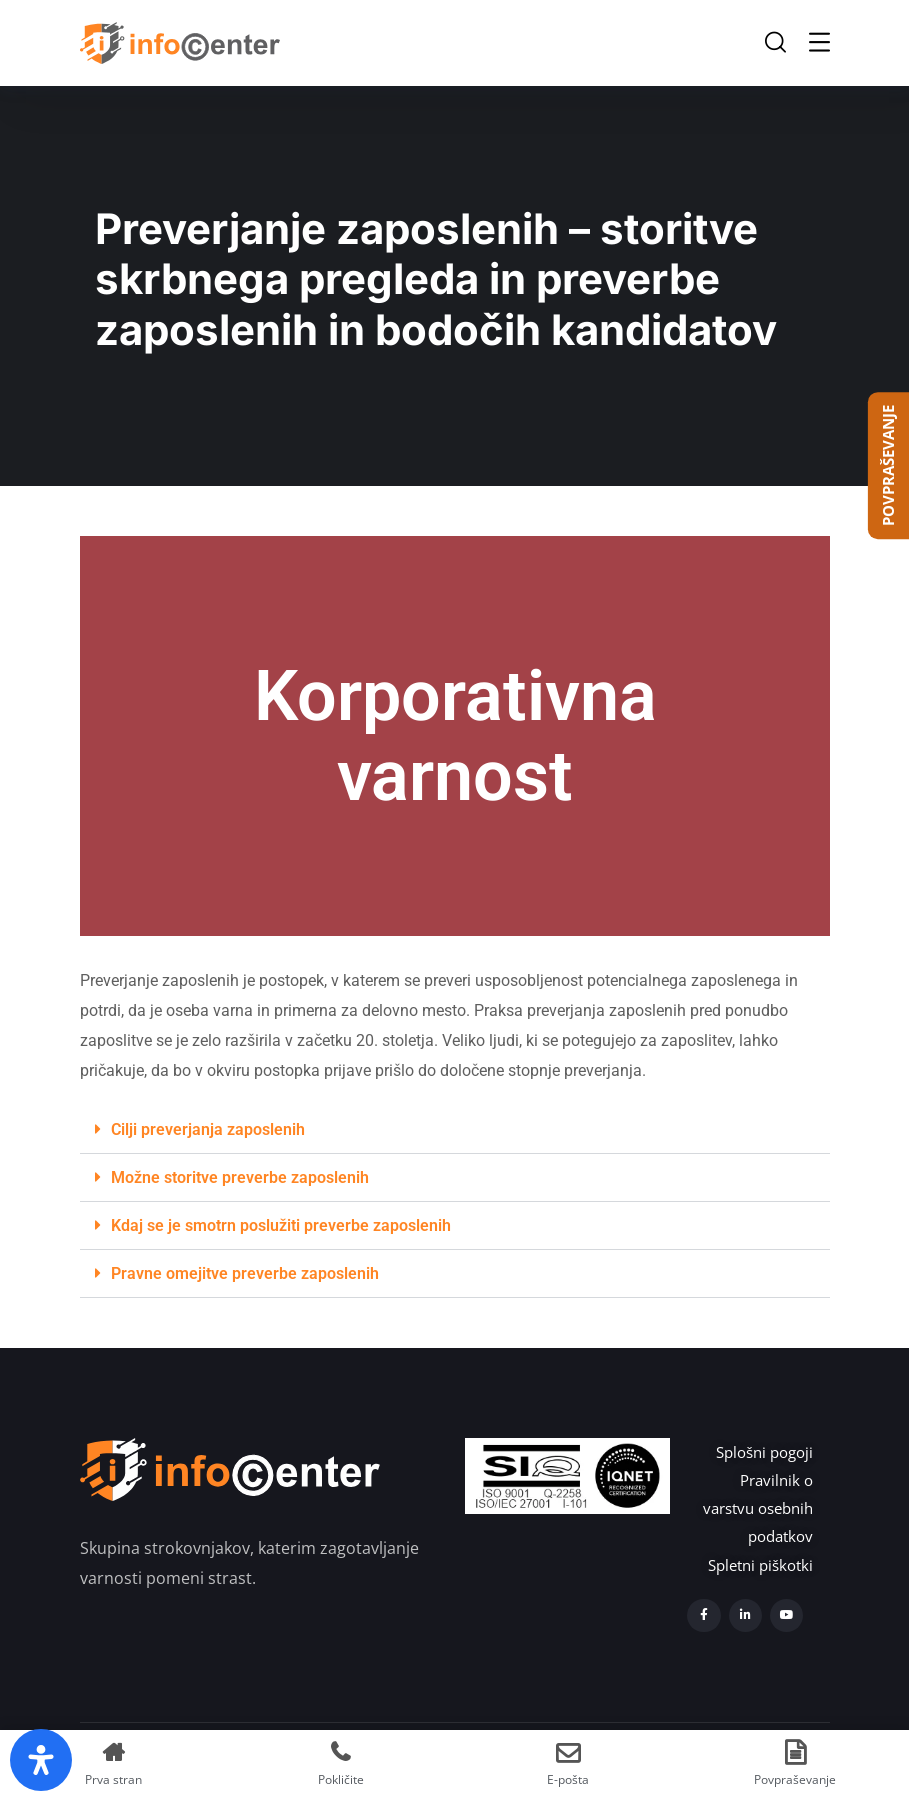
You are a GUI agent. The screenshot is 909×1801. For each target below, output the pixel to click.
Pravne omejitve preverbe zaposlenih (245, 1273)
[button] (455, 1130)
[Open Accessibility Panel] (41, 1760)
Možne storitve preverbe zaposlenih (240, 1177)
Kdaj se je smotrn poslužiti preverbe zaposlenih (281, 1225)
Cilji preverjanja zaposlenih (208, 1129)
